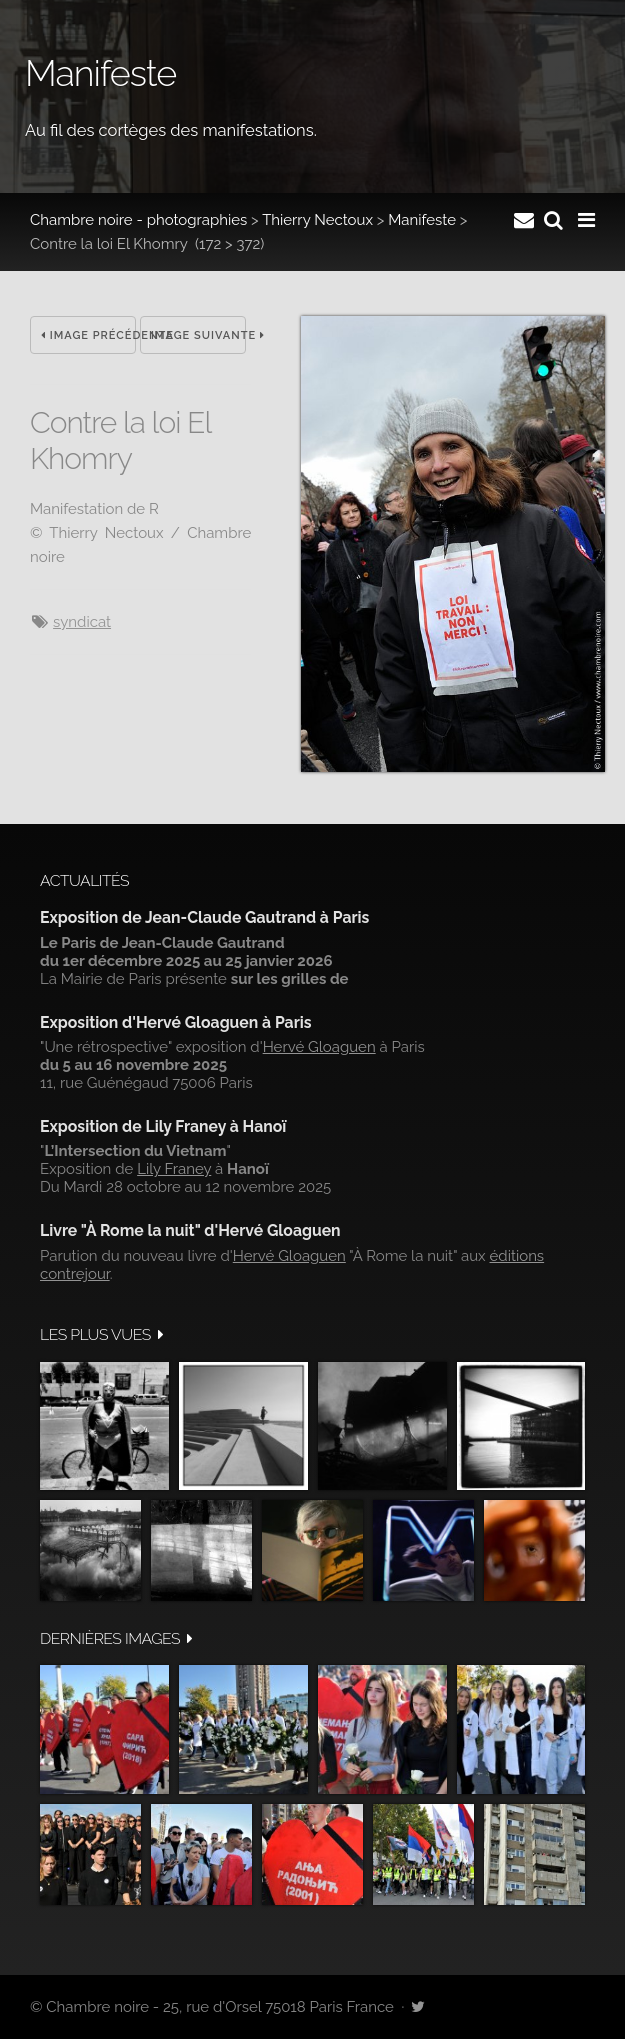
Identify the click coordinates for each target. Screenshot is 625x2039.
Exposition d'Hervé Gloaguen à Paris (176, 1022)
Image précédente (88, 335)
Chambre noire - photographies (138, 220)
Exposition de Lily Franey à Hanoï (163, 1126)
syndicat (82, 622)
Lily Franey (174, 1169)
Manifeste (422, 220)
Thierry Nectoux (317, 220)
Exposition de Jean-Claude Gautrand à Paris (204, 917)
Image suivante (198, 335)
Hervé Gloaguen (319, 1047)
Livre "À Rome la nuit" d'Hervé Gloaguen (190, 1230)
